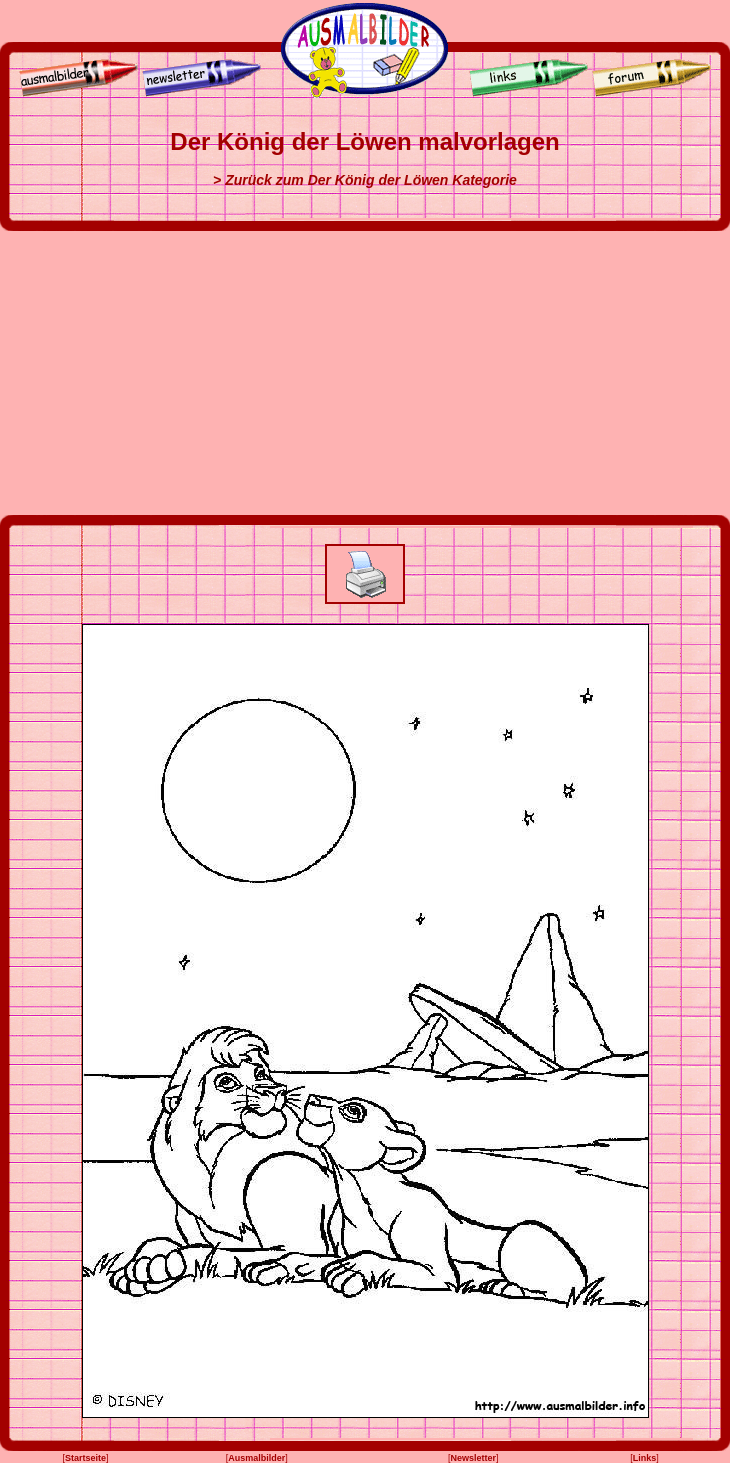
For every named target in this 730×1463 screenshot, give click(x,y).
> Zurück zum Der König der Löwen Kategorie (365, 180)
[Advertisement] (365, 373)
